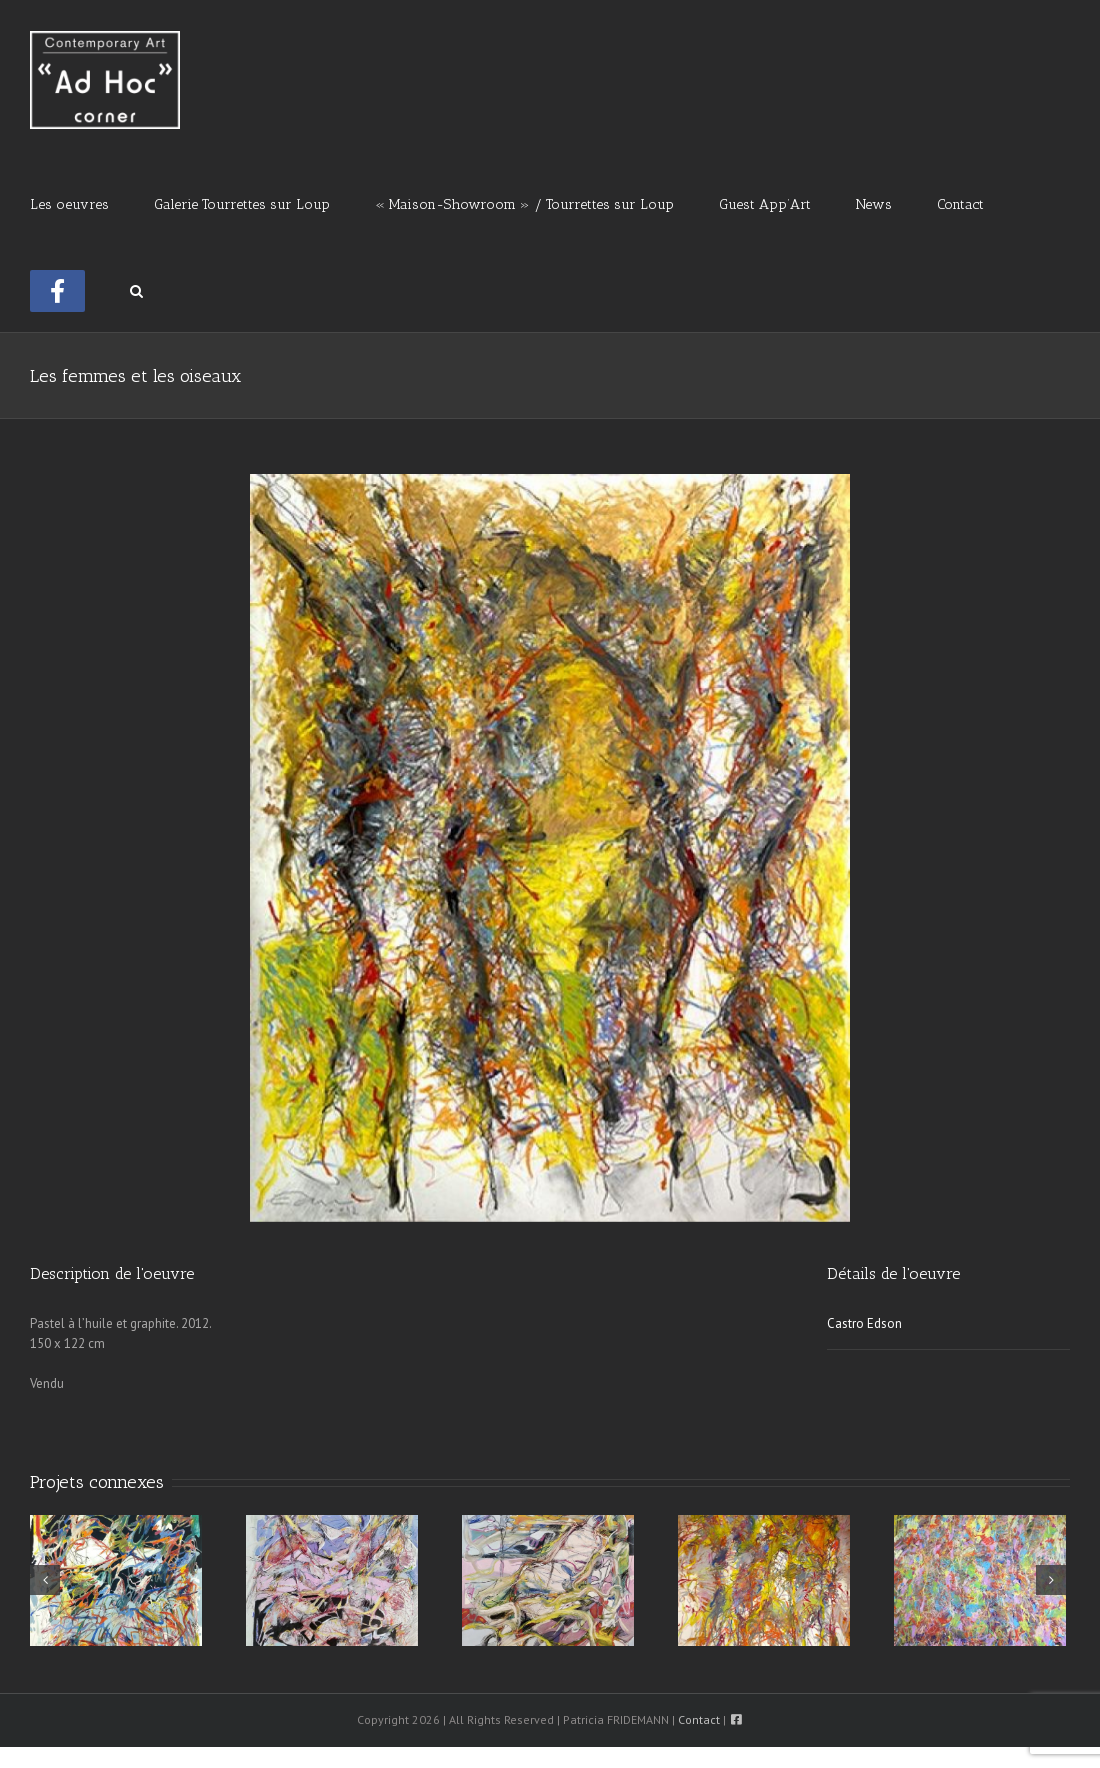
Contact (699, 1719)
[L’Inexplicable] (764, 1579)
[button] (136, 289)
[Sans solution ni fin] (980, 1579)
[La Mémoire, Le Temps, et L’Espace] (116, 1579)
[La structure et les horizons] (332, 1579)
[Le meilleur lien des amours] (548, 1579)
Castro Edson (864, 1323)
